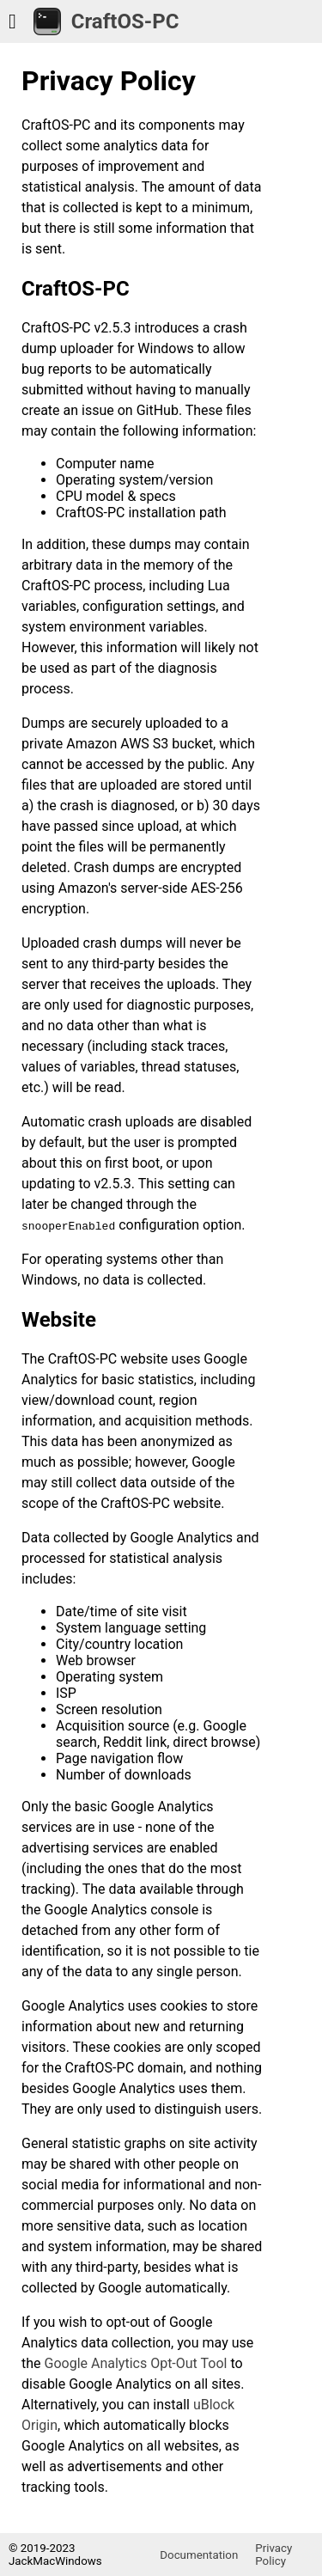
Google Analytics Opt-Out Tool (136, 2363)
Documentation (199, 2555)
